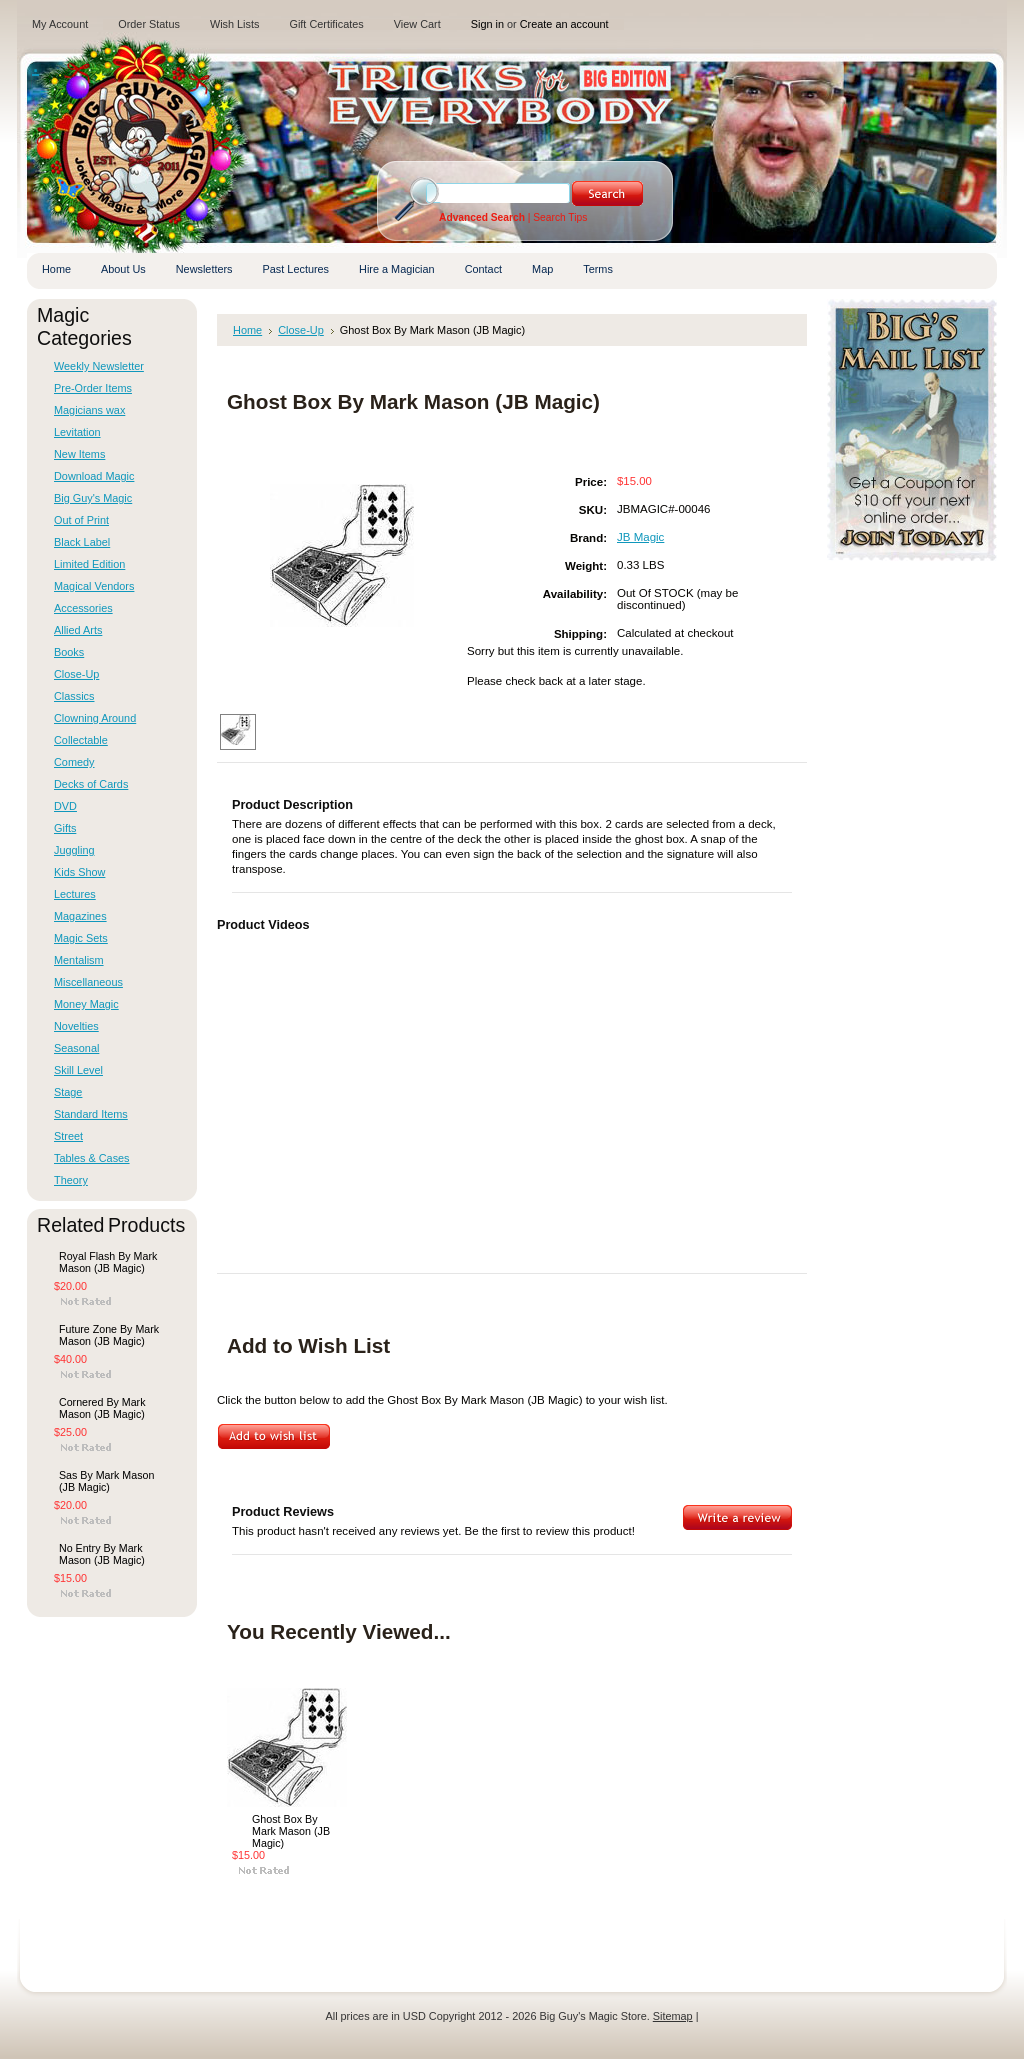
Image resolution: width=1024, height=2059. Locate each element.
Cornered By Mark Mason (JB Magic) (102, 1408)
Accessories (83, 608)
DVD (65, 806)
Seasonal (76, 1048)
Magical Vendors (94, 586)
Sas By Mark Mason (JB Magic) (106, 1481)
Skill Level (78, 1070)
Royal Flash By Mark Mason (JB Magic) (108, 1262)
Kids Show (79, 872)
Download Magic (94, 476)
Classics (74, 696)
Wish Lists (235, 24)
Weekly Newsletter (99, 366)
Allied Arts (78, 630)
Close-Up (76, 674)
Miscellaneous (88, 982)
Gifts (65, 828)
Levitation (77, 432)
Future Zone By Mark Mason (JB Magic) (109, 1335)
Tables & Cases (92, 1158)
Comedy (74, 762)
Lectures (75, 894)
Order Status (149, 24)
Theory (71, 1180)
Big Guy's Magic (93, 498)
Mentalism (79, 960)
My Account (60, 24)
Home (247, 330)
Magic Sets (81, 938)
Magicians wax (89, 410)
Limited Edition (89, 564)
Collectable (81, 740)
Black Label (82, 542)
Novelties (76, 1026)
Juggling (74, 850)
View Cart (417, 24)
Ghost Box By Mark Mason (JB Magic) (291, 1831)
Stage (68, 1092)
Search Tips (560, 217)
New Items (79, 454)
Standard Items (91, 1114)
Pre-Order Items (93, 388)
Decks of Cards (91, 784)
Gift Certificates (326, 24)
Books (69, 652)
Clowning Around (95, 718)
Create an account (564, 24)
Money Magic (86, 1004)
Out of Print (81, 520)
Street (68, 1136)
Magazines (80, 916)
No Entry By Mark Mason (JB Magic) (102, 1554)
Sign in (487, 24)
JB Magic (640, 537)
